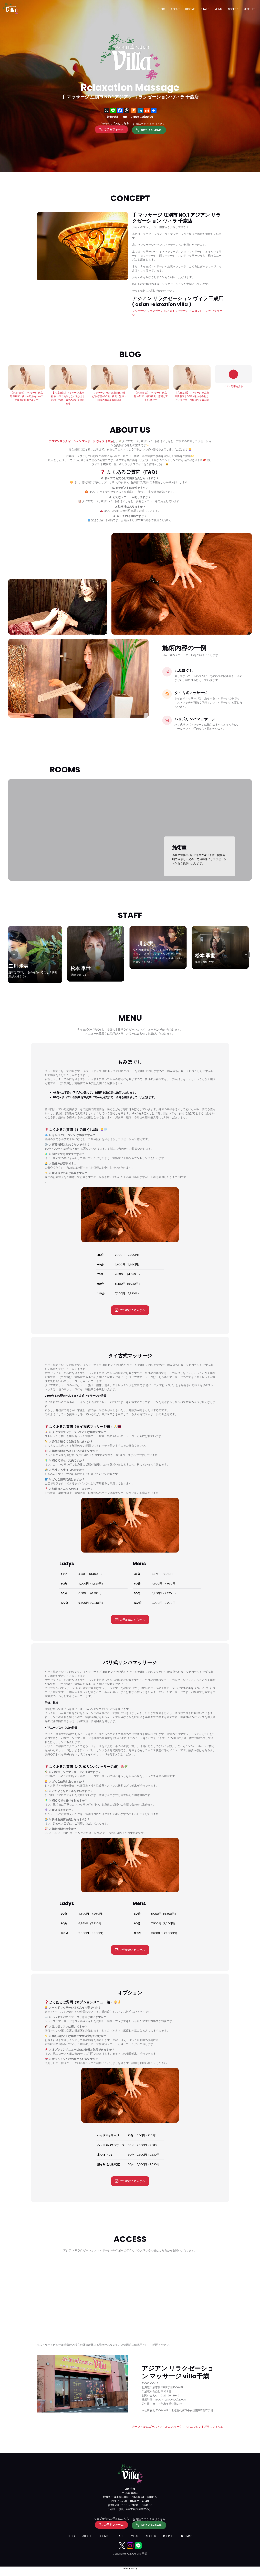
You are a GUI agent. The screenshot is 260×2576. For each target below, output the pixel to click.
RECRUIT (249, 9)
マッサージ (139, 312)
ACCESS (232, 9)
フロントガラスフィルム (208, 2428)
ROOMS (190, 9)
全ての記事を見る (233, 387)
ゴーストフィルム (160, 2428)
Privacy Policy (130, 2571)
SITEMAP (186, 2538)
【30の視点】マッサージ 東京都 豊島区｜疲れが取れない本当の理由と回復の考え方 (27, 397)
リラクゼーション (158, 312)
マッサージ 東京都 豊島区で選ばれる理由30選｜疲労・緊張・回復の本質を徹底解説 (109, 397)
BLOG (161, 9)
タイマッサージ (178, 312)
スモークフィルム (182, 2428)
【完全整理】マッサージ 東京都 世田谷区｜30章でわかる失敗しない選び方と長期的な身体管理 (192, 397)
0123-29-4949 (149, 131)
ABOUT (175, 9)
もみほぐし (196, 312)
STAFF (205, 9)
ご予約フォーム (110, 131)
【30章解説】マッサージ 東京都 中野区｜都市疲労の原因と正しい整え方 (151, 397)
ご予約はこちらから (130, 1311)
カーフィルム (140, 2428)
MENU (218, 9)
